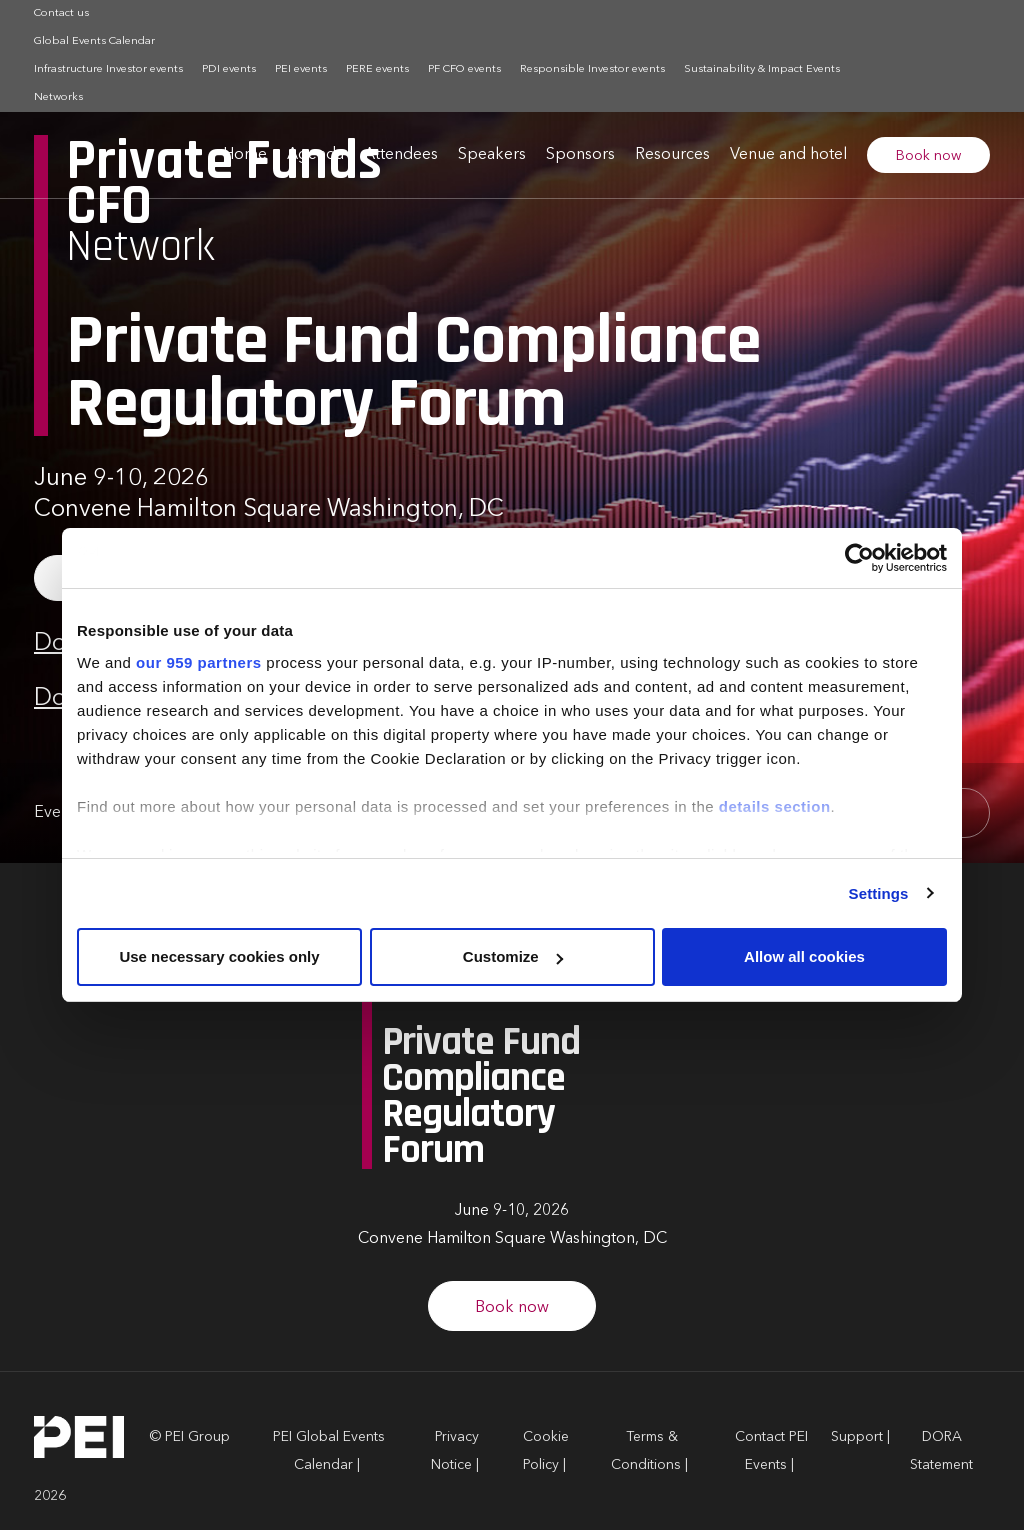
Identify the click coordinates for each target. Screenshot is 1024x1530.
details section (775, 806)
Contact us (61, 13)
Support (857, 1437)
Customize (513, 956)
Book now (928, 156)
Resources (672, 155)
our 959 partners (199, 662)
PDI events (229, 69)
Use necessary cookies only (219, 956)
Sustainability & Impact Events (762, 69)
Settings (879, 893)
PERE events (377, 69)
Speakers (492, 155)
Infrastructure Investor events (108, 69)
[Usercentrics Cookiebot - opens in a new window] (859, 558)
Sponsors (580, 155)
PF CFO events (464, 69)
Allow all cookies (804, 956)
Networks (58, 97)
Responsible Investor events (592, 69)
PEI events (301, 69)
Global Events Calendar (94, 41)
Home (245, 155)
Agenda (315, 155)
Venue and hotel (788, 155)
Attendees (401, 155)
